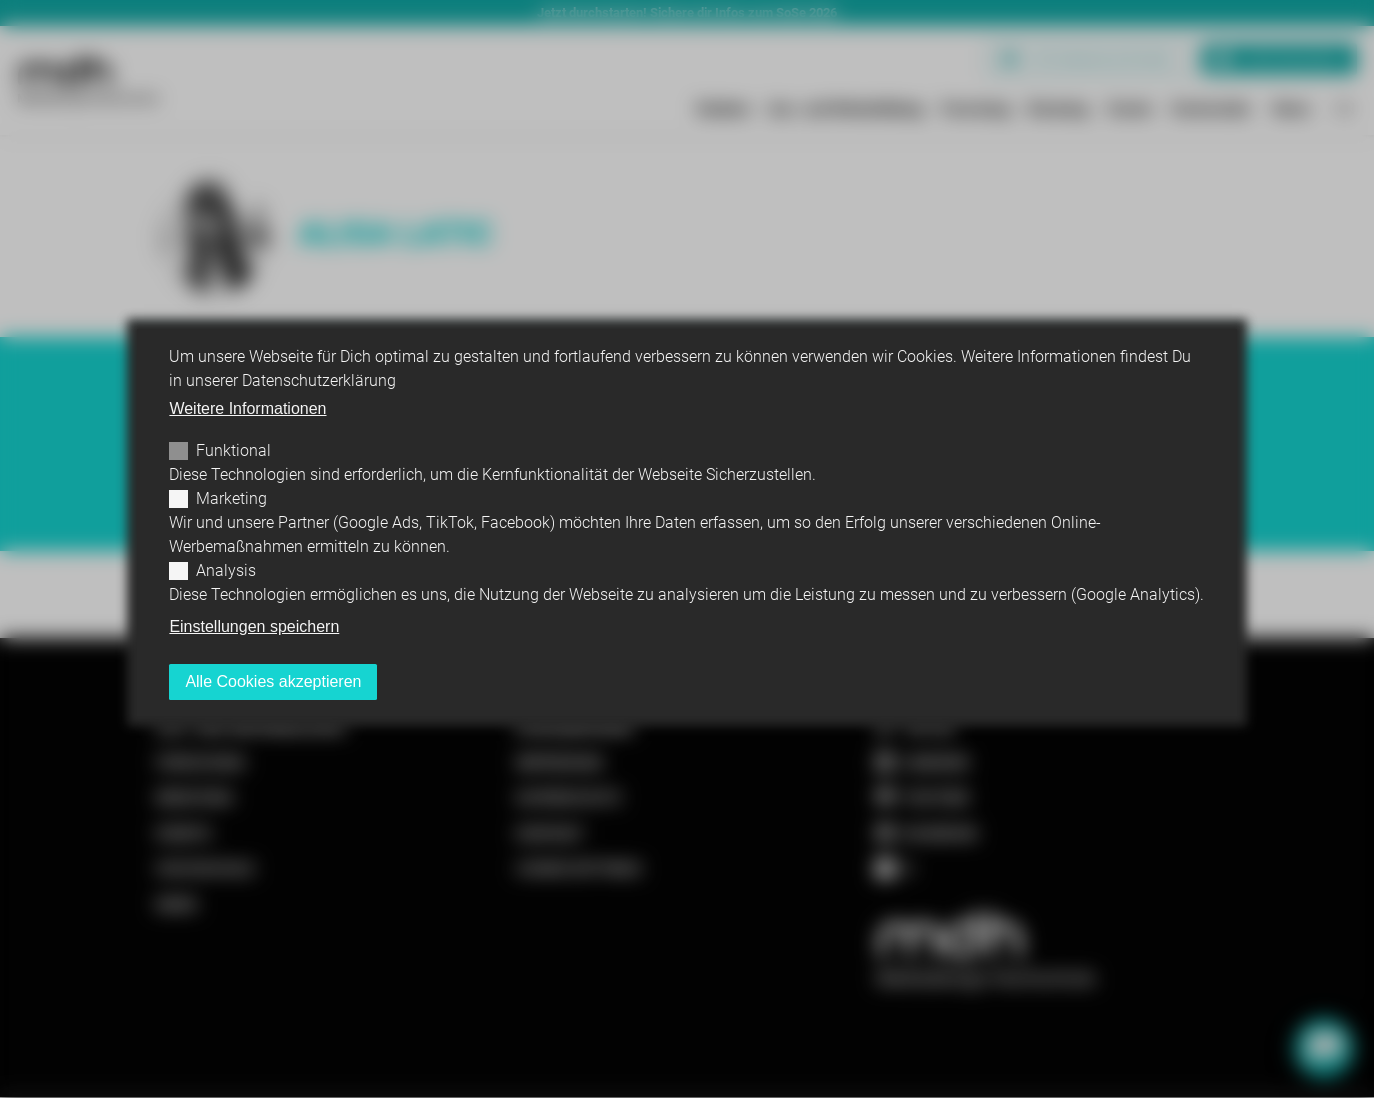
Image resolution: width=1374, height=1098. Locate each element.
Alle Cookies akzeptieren (273, 681)
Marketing (231, 498)
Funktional (233, 450)
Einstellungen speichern (254, 626)
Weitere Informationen (247, 408)
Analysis (226, 570)
